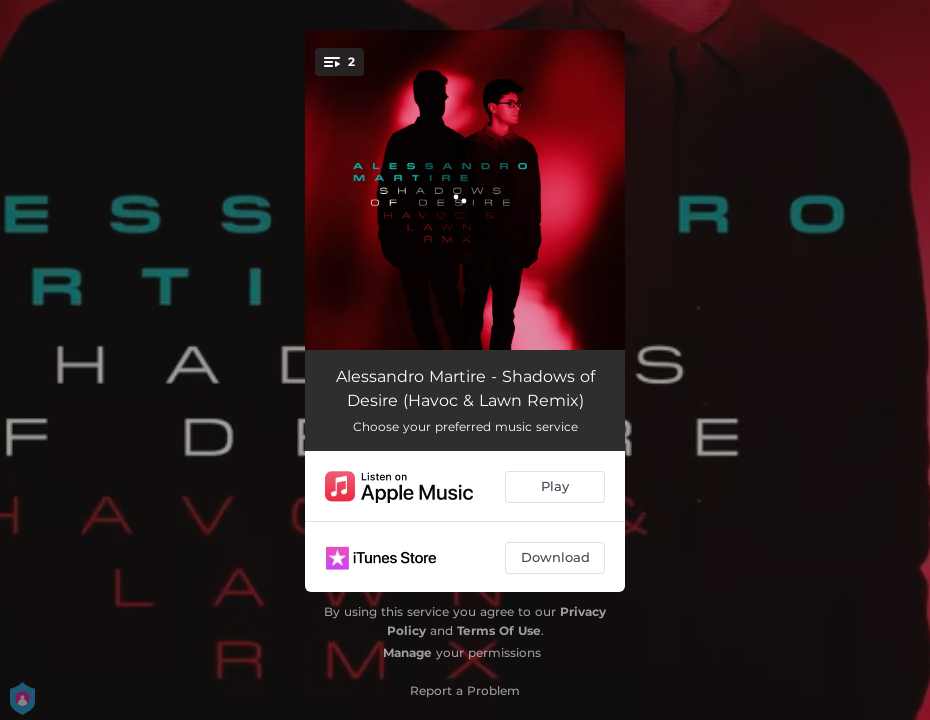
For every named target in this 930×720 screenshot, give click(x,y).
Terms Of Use (499, 630)
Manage (407, 652)
